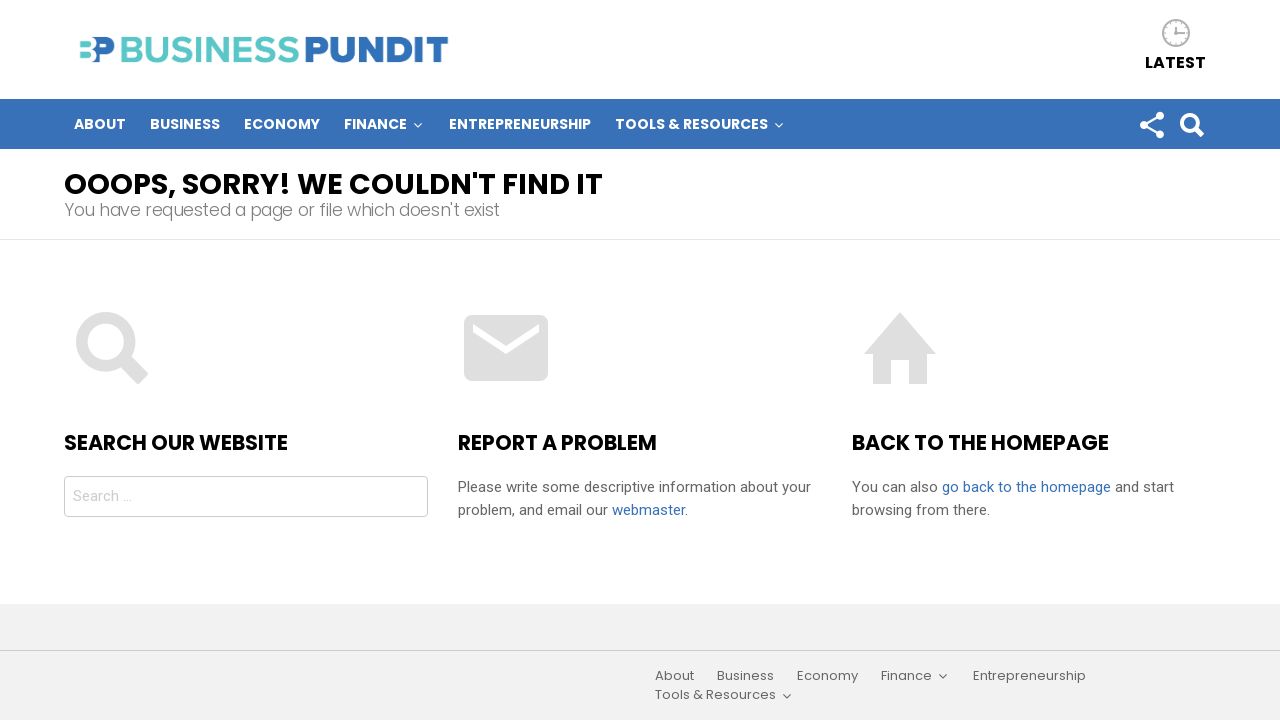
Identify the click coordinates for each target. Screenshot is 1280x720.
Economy (282, 124)
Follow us (1151, 129)
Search (1191, 129)
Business (185, 124)
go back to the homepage (1026, 487)
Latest (1175, 61)
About (100, 124)
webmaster (648, 510)
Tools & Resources (691, 124)
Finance (375, 124)
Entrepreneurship (520, 124)
